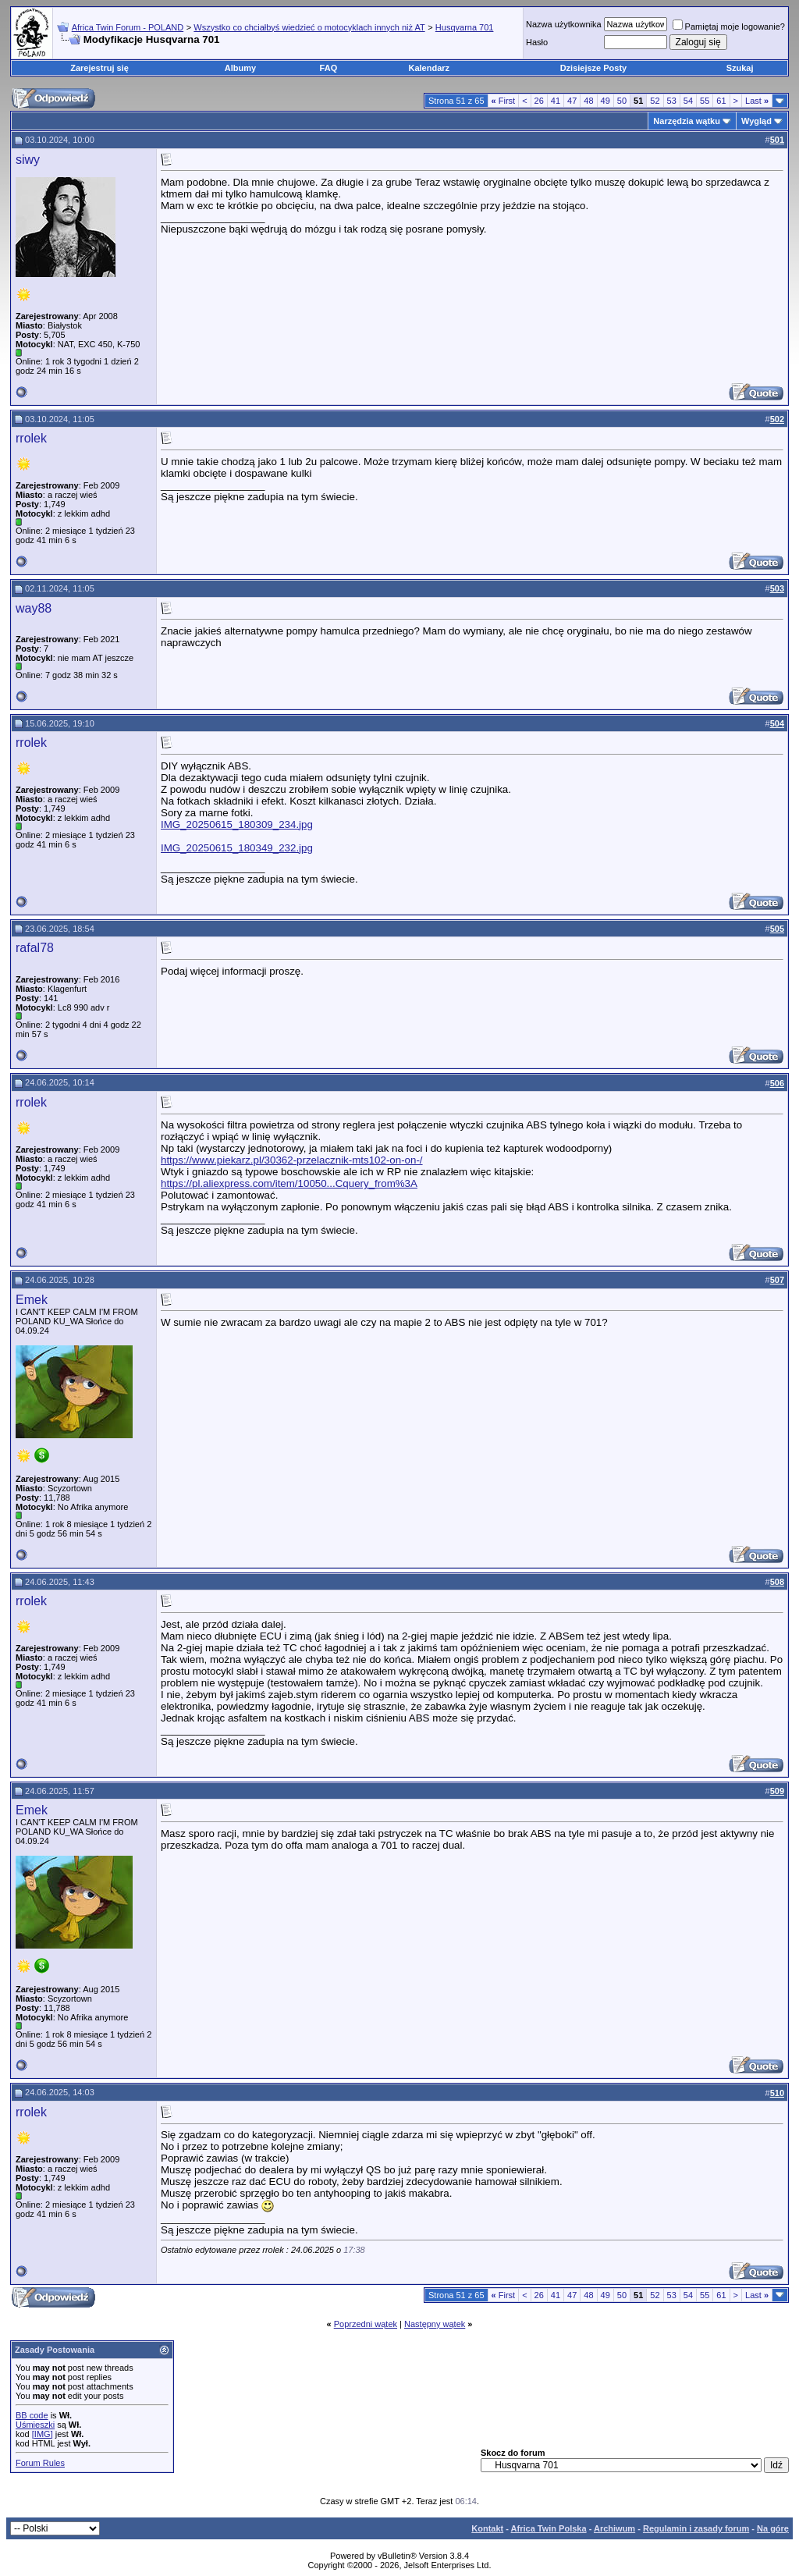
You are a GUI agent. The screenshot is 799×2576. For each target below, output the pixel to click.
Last (757, 100)
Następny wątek (434, 2324)
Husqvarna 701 (464, 27)
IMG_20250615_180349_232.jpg (237, 848)
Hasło (537, 42)
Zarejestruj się (99, 68)
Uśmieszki (35, 2424)
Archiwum (614, 2528)
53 (671, 100)
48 (588, 100)
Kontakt (487, 2528)
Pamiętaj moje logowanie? (729, 26)
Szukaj (740, 68)
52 (654, 100)
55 (704, 100)
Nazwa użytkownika (564, 24)
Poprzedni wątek (365, 2324)
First (504, 100)
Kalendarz (429, 68)
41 (555, 100)
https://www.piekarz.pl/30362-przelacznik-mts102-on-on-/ (292, 1160)
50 (622, 100)
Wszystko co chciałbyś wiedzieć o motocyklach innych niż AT (309, 27)
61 (721, 100)
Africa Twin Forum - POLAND (127, 27)
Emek (32, 1299)
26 (539, 100)
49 (605, 100)
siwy (28, 159)
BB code (32, 2415)
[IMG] (42, 2434)
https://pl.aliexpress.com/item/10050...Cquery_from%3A (289, 1183)
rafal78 (35, 947)
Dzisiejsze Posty (593, 68)
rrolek (31, 438)
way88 (33, 608)
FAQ (329, 68)
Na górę (773, 2528)
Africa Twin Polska (549, 2528)
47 (572, 100)
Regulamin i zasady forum (696, 2528)
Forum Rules (40, 2463)
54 (688, 100)
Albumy (240, 68)
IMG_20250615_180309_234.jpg (237, 824)
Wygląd (756, 121)
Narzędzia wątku (686, 121)
